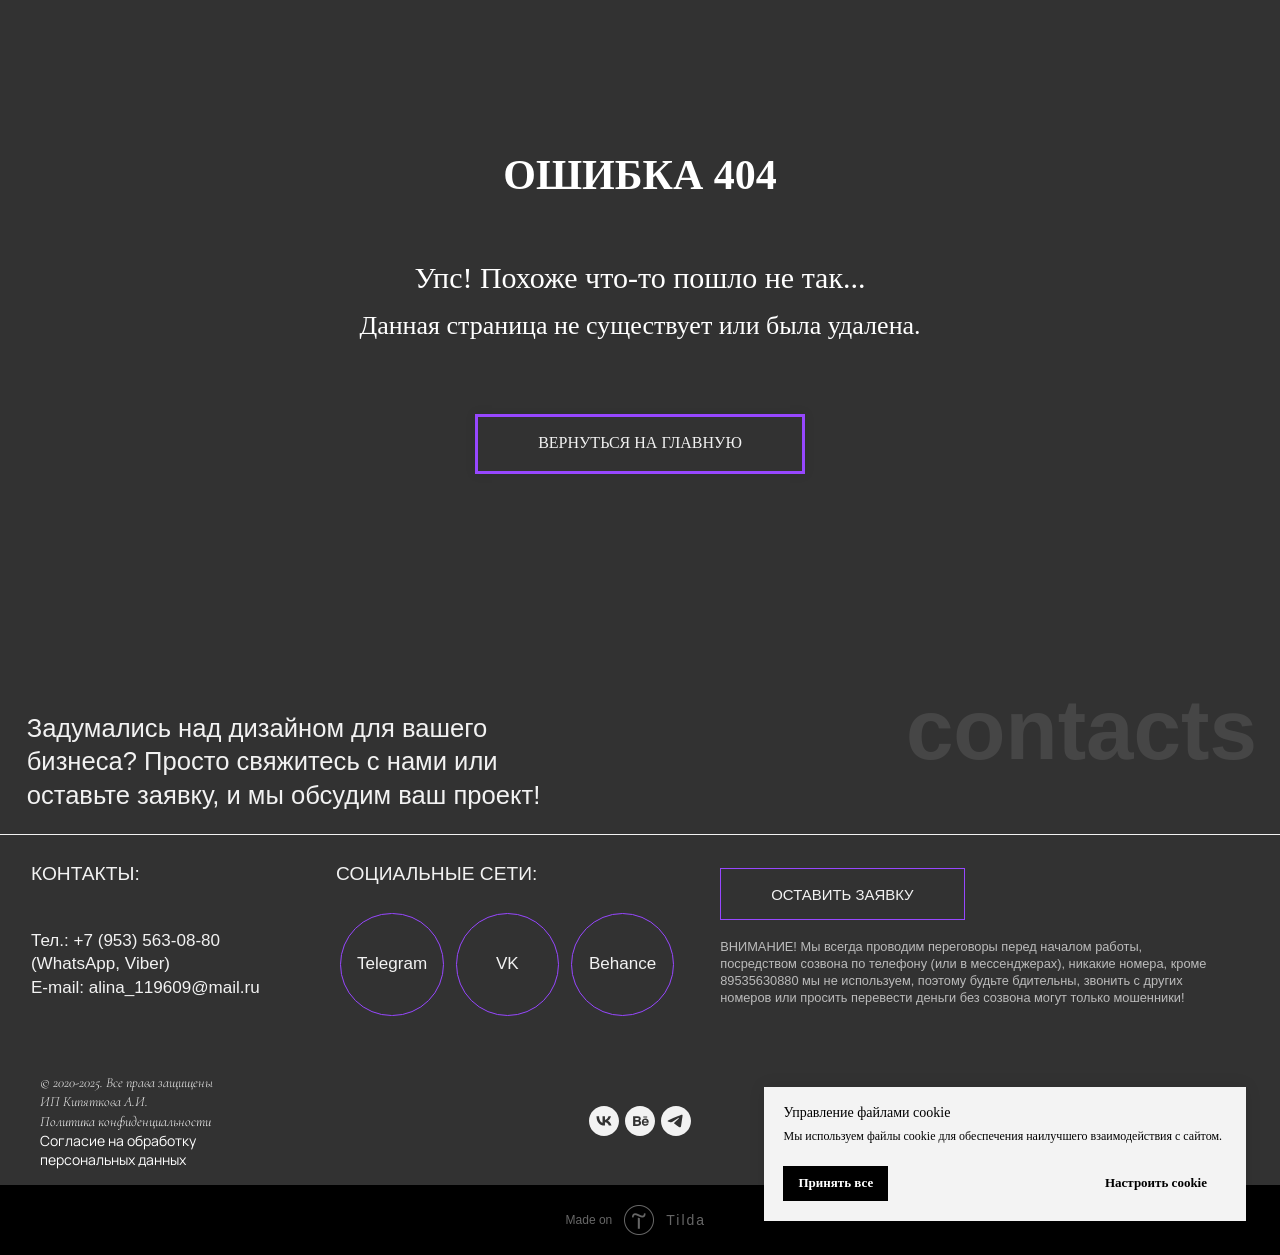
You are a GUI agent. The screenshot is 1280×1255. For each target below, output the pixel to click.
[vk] (604, 1121)
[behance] (640, 1121)
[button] (842, 894)
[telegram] (676, 1121)
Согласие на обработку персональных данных (118, 1150)
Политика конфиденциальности (125, 1121)
